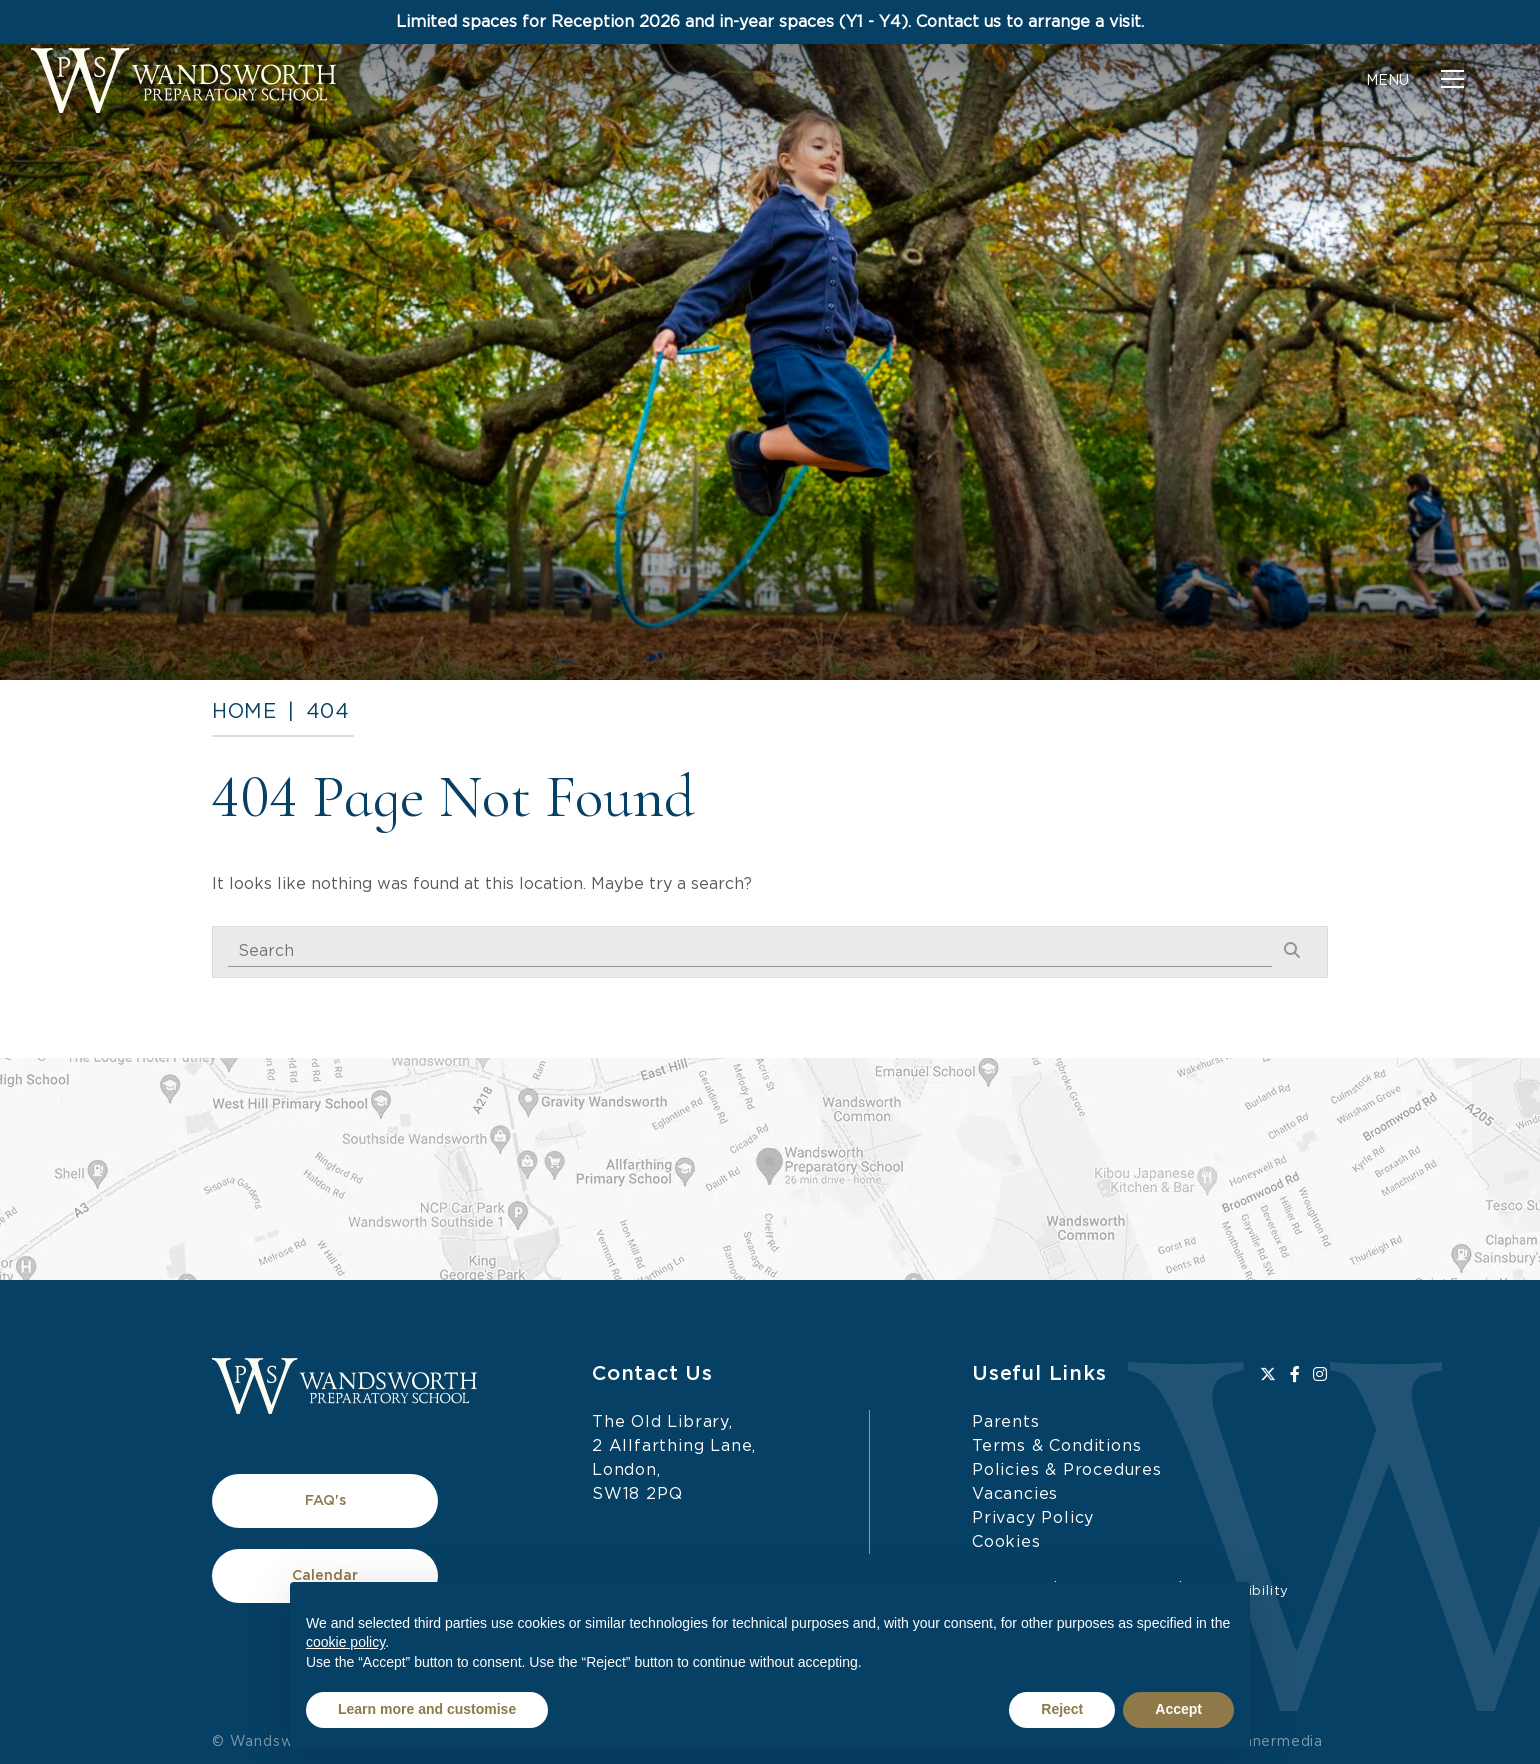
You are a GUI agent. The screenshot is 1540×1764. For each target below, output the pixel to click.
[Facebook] (1295, 1375)
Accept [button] (1178, 1709)
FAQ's (325, 1501)
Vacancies (1015, 1494)
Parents (1006, 1422)
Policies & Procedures (1067, 1470)
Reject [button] (1062, 1709)
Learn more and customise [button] (427, 1709)
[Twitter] (1268, 1375)
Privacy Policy (1033, 1518)
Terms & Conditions (1056, 1446)
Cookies (1006, 1542)
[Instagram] (1320, 1375)
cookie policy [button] (345, 1642)
